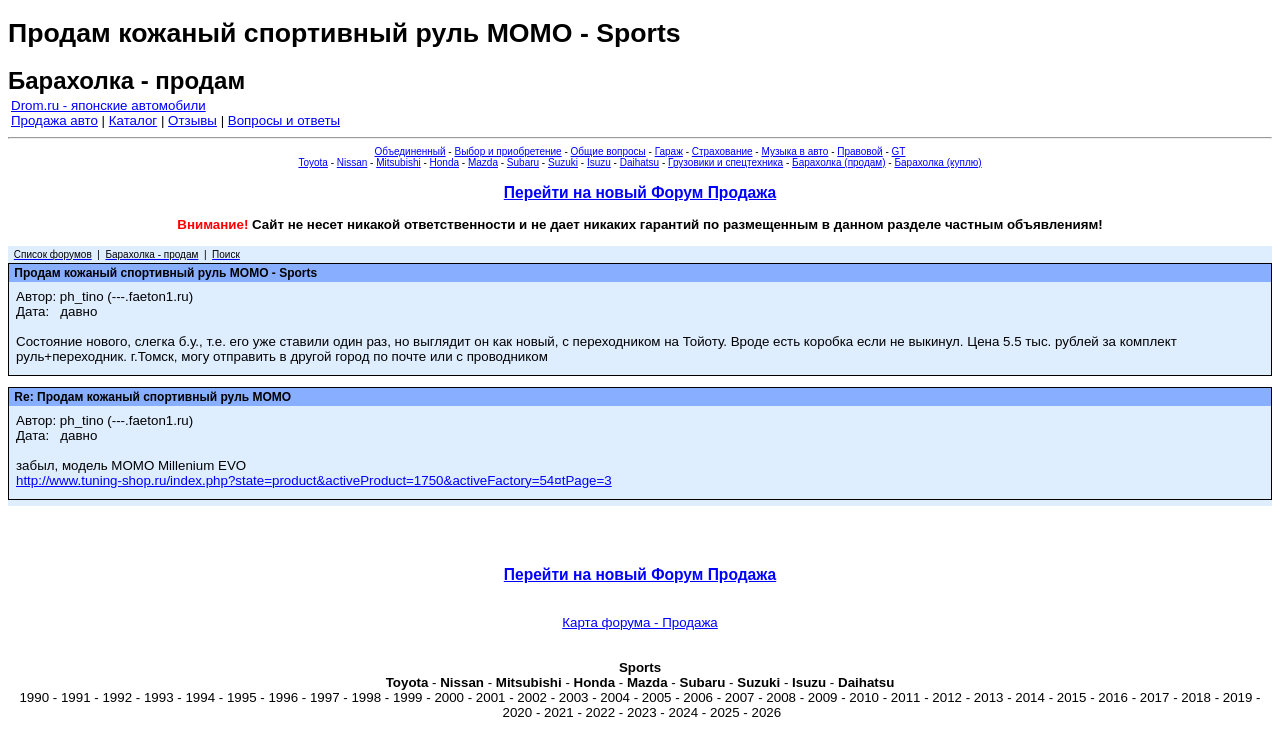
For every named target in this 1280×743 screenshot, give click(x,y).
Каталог (133, 120)
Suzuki (563, 162)
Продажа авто (54, 120)
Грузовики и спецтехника (725, 162)
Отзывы (192, 120)
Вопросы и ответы (284, 120)
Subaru (523, 162)
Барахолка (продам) (839, 162)
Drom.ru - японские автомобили (108, 105)
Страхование (722, 151)
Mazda (483, 162)
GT (899, 151)
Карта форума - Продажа (640, 622)
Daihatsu (639, 162)
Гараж (669, 151)
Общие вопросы (608, 151)
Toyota (312, 162)
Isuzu (599, 162)
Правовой (859, 151)
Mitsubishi (398, 162)
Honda (444, 162)
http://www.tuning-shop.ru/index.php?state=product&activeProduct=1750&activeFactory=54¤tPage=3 (314, 480)
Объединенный (410, 151)
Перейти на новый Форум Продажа (640, 192)
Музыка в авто (794, 151)
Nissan (352, 162)
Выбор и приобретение (507, 151)
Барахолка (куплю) (937, 162)
